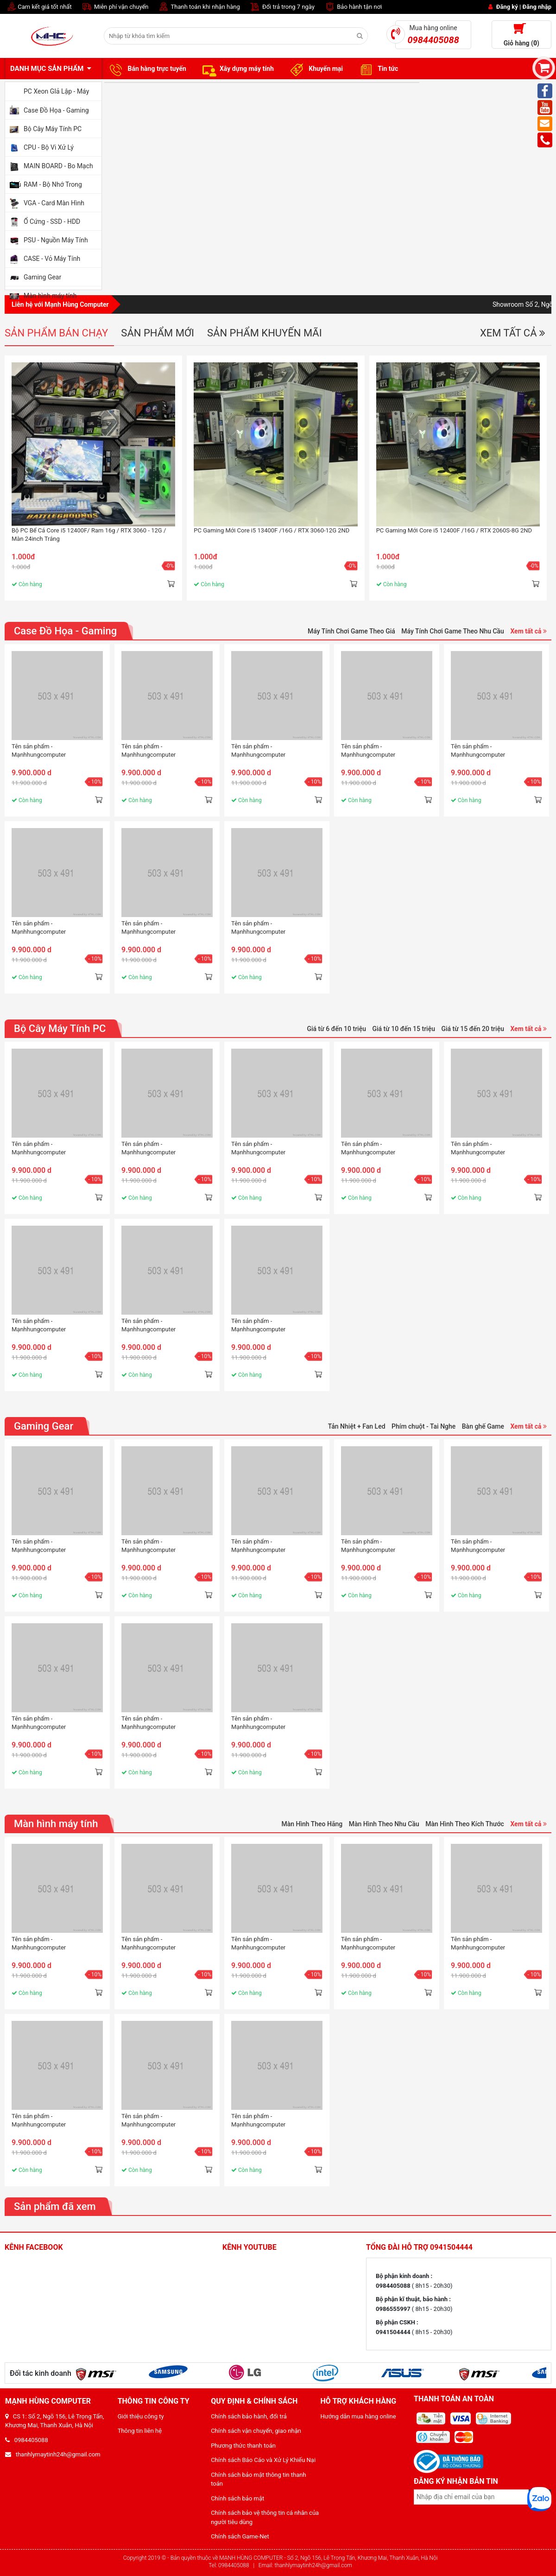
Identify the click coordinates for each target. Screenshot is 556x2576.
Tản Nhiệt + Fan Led (356, 1426)
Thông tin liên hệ (140, 2430)
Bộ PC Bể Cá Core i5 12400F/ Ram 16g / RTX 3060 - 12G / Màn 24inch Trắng (89, 534)
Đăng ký (507, 6)
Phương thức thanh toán (243, 2445)
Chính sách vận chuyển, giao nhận (256, 2430)
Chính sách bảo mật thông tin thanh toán (258, 2479)
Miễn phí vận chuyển (115, 7)
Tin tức (377, 69)
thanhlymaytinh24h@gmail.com (53, 2454)
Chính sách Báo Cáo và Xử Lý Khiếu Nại (263, 2459)
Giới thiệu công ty (141, 2416)
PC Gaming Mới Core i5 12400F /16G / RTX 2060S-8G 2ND (454, 530)
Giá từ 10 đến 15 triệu (403, 1028)
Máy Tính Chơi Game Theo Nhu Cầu (452, 631)
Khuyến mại (315, 69)
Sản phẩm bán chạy (56, 333)
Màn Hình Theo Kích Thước (464, 1824)
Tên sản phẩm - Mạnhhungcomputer (39, 750)
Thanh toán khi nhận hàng (199, 7)
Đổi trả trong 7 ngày (282, 7)
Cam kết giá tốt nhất (38, 7)
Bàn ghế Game (483, 1426)
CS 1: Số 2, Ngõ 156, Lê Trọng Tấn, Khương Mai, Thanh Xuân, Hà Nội (54, 2421)
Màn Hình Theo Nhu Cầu (384, 1824)
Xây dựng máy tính (237, 69)
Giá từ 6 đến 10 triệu (336, 1028)
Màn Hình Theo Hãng (311, 1824)
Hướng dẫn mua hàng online (358, 2416)
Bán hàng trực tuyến (146, 69)
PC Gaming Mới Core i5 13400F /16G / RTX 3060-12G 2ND (271, 530)
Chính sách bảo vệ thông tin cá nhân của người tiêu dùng (265, 2517)
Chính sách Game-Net (240, 2536)
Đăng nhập (537, 6)
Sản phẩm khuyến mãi (264, 333)
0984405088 (26, 2440)
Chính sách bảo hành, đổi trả (249, 2416)
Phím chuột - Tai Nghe (423, 1426)
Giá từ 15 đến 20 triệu (472, 1028)
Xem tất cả (512, 333)
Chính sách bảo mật (237, 2498)
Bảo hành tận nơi (353, 7)
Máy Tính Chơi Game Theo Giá (351, 631)
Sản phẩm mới (157, 333)
